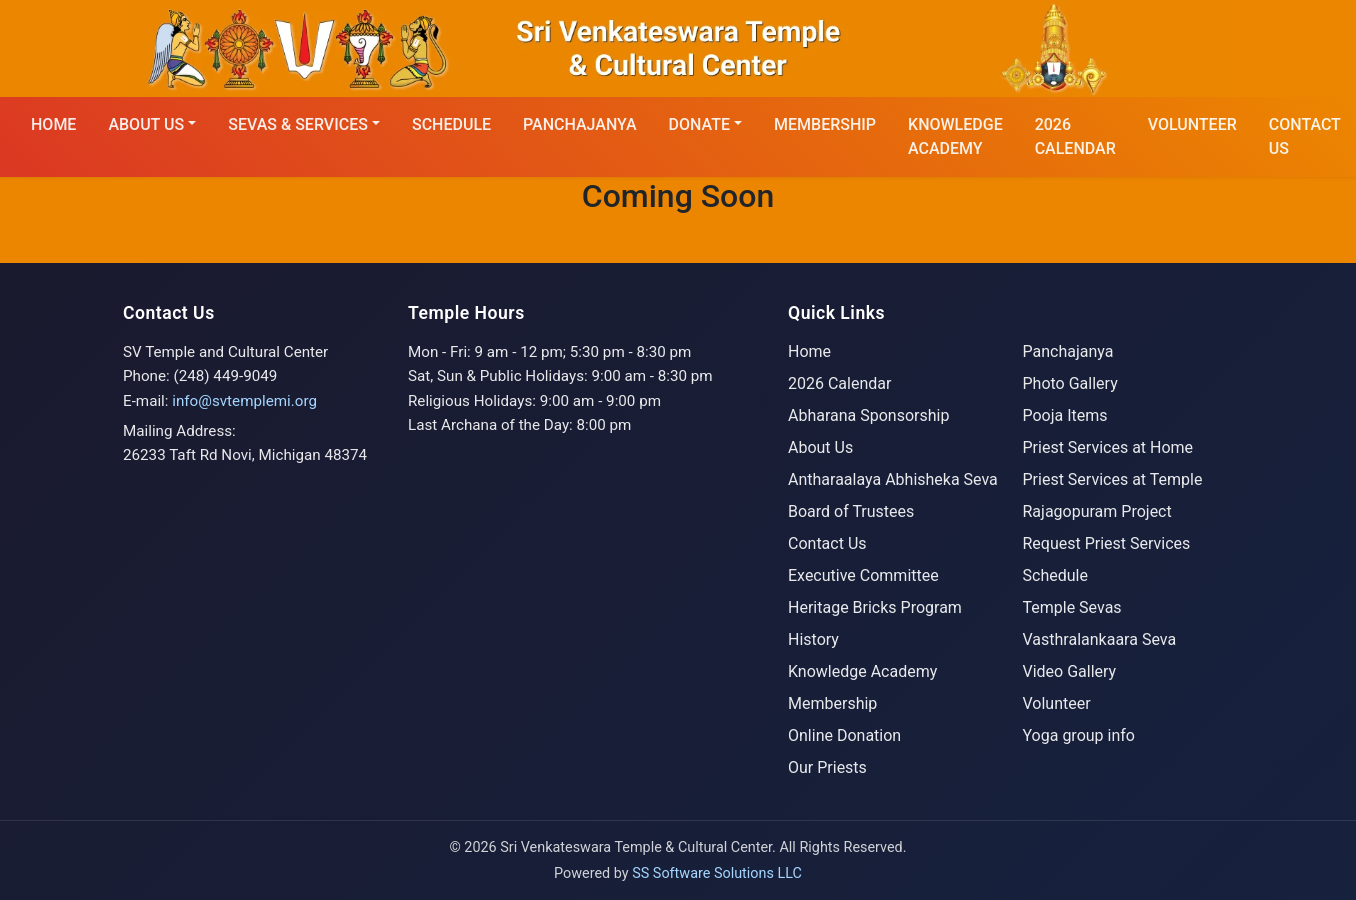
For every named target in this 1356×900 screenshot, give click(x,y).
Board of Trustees (851, 511)
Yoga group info (1079, 735)
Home (809, 351)
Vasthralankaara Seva (1100, 639)
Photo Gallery (1070, 383)
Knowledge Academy (862, 671)
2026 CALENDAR (1075, 136)
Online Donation (844, 735)
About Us (820, 447)
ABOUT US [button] (146, 124)
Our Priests (827, 767)
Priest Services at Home (1108, 447)
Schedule (1055, 575)
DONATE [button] (699, 124)
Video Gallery (1070, 671)
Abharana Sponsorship (868, 415)
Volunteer (1192, 124)
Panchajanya (579, 124)
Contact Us (827, 543)
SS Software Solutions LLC (717, 873)
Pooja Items (1065, 415)
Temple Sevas (1072, 607)
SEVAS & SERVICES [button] (298, 124)
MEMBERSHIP (825, 124)
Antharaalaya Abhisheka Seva (893, 479)
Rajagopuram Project (1097, 511)
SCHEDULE (451, 124)
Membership (832, 703)
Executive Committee (863, 575)
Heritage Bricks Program (875, 607)
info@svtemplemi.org (244, 401)
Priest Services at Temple (1113, 479)
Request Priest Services (1107, 543)
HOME (53, 124)
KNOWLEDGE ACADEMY (955, 136)
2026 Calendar (839, 383)
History (813, 639)
